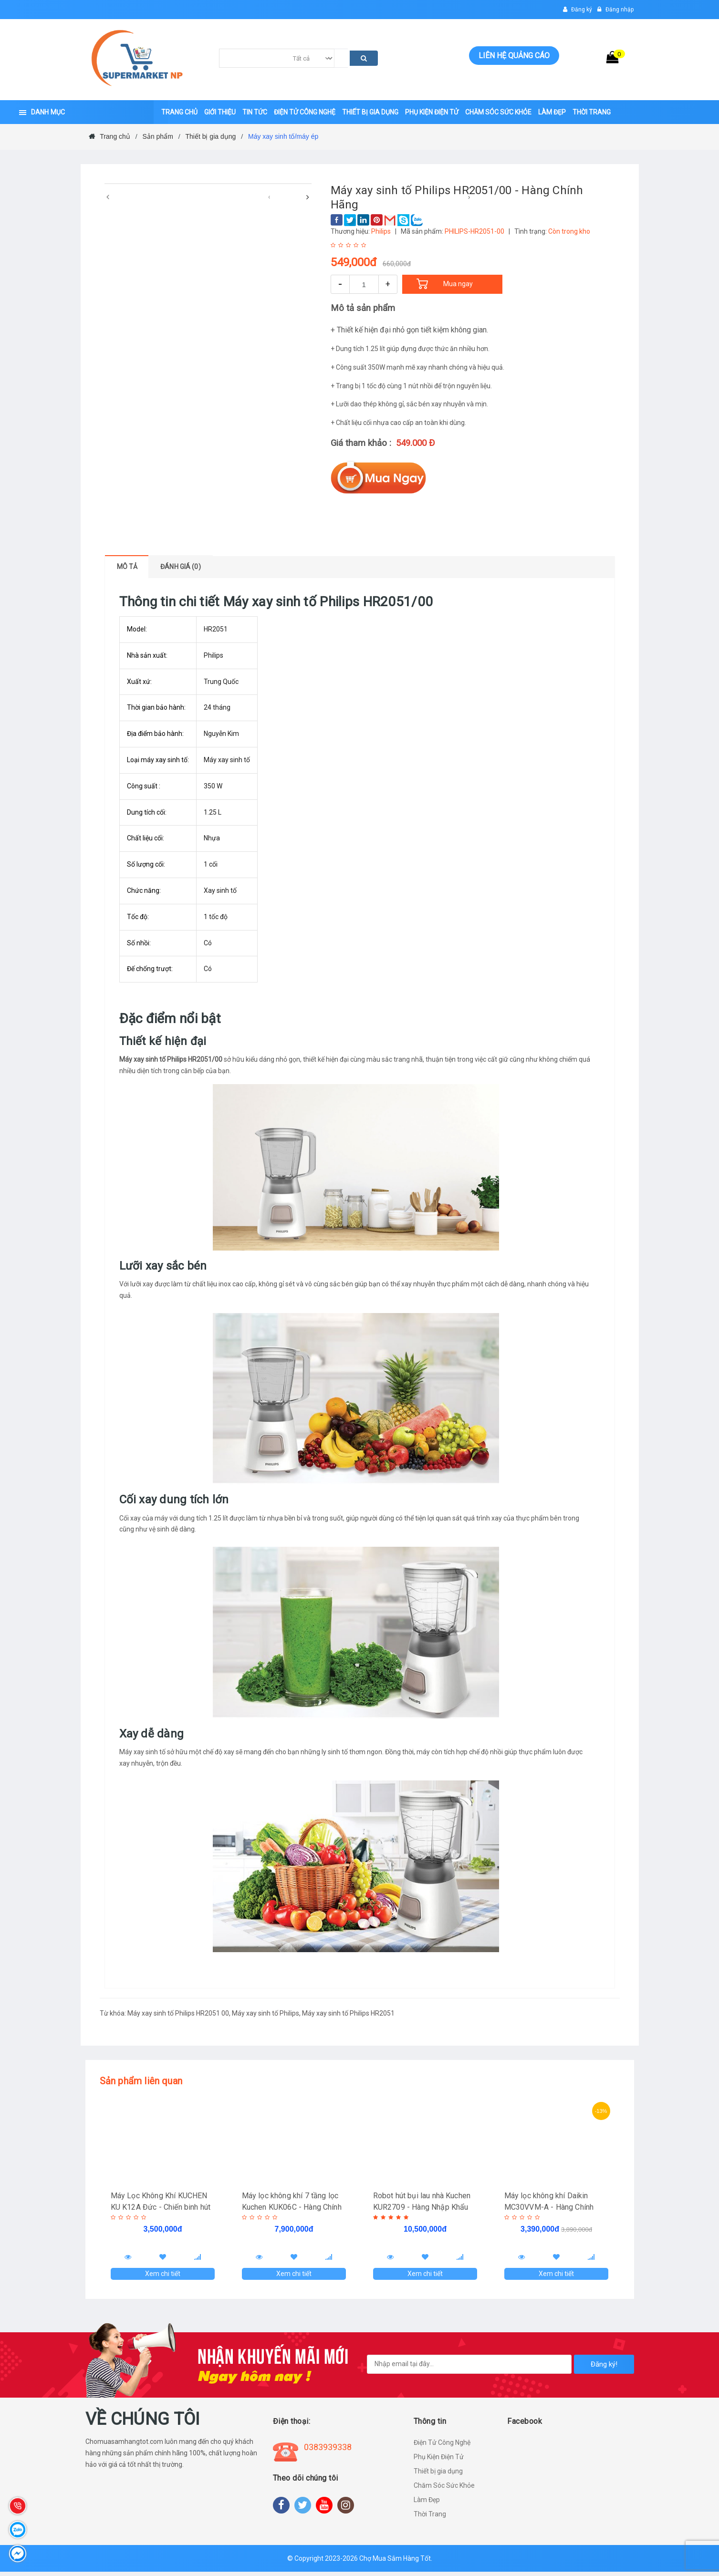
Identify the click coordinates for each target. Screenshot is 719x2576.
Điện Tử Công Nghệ (442, 2447)
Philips (381, 231)
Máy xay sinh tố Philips (265, 2013)
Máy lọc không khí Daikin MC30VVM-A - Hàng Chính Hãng (550, 2207)
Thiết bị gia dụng (438, 2475)
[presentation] (108, 197)
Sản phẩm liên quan (141, 2081)
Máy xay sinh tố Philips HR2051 (348, 2013)
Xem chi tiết (162, 2275)
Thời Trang (430, 2518)
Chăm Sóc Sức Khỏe (444, 2489)
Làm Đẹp (427, 2504)
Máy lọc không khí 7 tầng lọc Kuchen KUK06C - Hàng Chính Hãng (293, 2207)
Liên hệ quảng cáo (514, 55)
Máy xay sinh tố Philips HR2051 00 (178, 2013)
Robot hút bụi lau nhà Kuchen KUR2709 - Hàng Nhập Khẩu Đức (422, 2207)
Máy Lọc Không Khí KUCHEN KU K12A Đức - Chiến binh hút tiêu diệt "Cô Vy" (161, 2207)
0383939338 (328, 2451)
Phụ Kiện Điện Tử (439, 2461)
